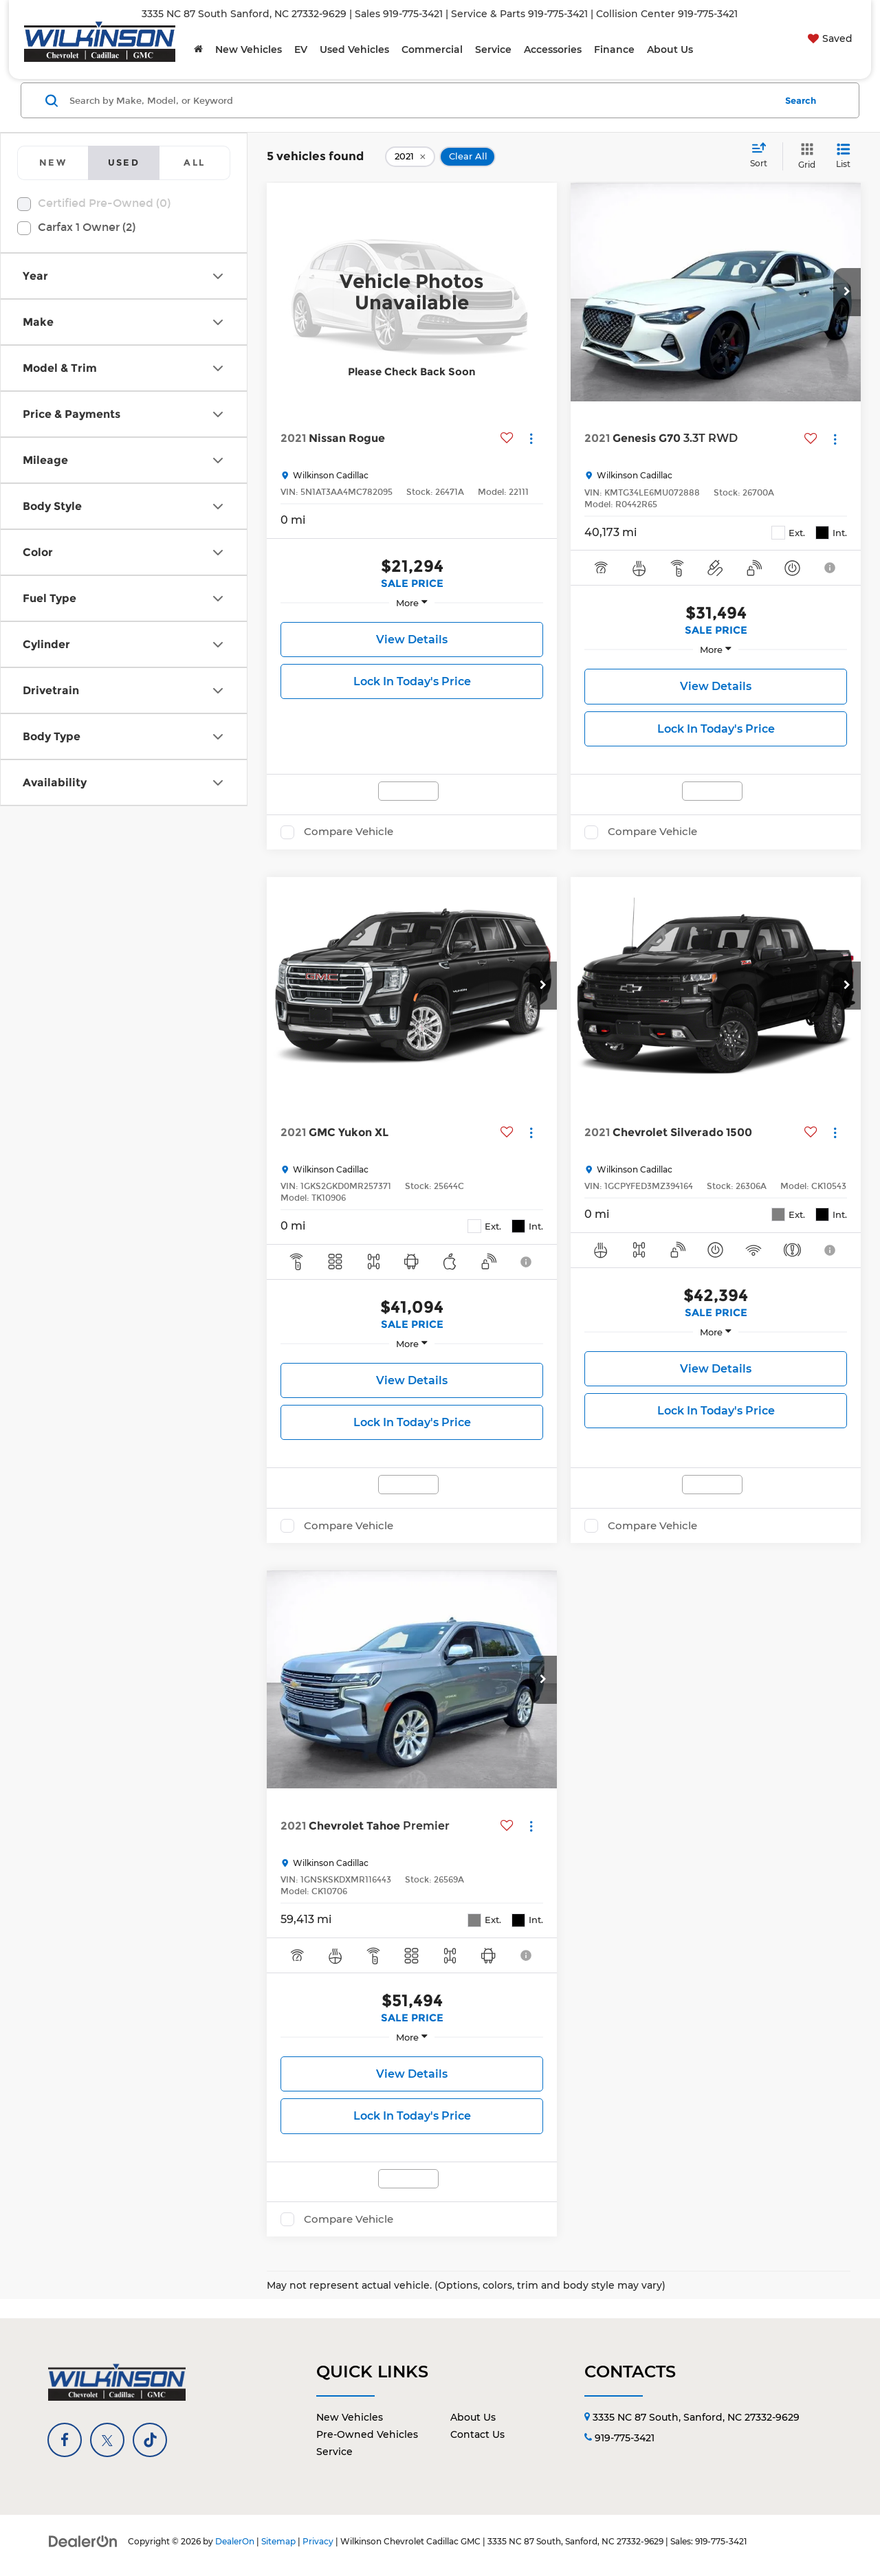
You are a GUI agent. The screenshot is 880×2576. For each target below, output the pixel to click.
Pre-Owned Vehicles (367, 2434)
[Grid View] (804, 156)
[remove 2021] (410, 156)
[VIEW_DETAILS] (412, 292)
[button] (847, 292)
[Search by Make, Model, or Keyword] (420, 100)
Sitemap (278, 2541)
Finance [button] (614, 49)
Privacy (317, 2541)
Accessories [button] (553, 49)
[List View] (843, 156)
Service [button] (493, 49)
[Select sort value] (762, 156)
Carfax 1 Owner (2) (86, 227)
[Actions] (531, 438)
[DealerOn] (83, 2541)
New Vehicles (349, 2417)
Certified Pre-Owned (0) (104, 203)
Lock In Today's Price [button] (412, 681)
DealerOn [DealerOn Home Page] (234, 2541)
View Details (412, 639)
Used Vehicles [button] (354, 49)
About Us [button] (670, 49)
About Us (473, 2417)
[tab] (52, 163)
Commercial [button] (432, 49)
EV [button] (300, 49)
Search (800, 100)
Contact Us (477, 2434)
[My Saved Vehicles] (828, 38)
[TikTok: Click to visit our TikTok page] (150, 2440)
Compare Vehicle (348, 831)
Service (334, 2451)
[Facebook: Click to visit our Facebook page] (65, 2440)
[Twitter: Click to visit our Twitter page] (107, 2440)
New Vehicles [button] (248, 49)
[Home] (198, 49)
